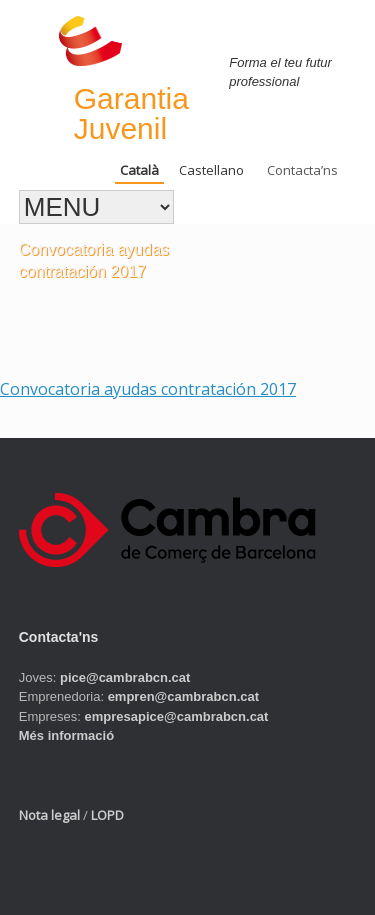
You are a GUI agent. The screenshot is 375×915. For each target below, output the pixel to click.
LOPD (107, 815)
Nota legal (49, 815)
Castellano (211, 170)
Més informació (66, 735)
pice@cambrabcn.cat (125, 677)
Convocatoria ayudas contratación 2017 (148, 389)
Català (139, 170)
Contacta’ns (302, 170)
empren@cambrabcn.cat (183, 696)
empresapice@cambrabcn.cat (177, 716)
